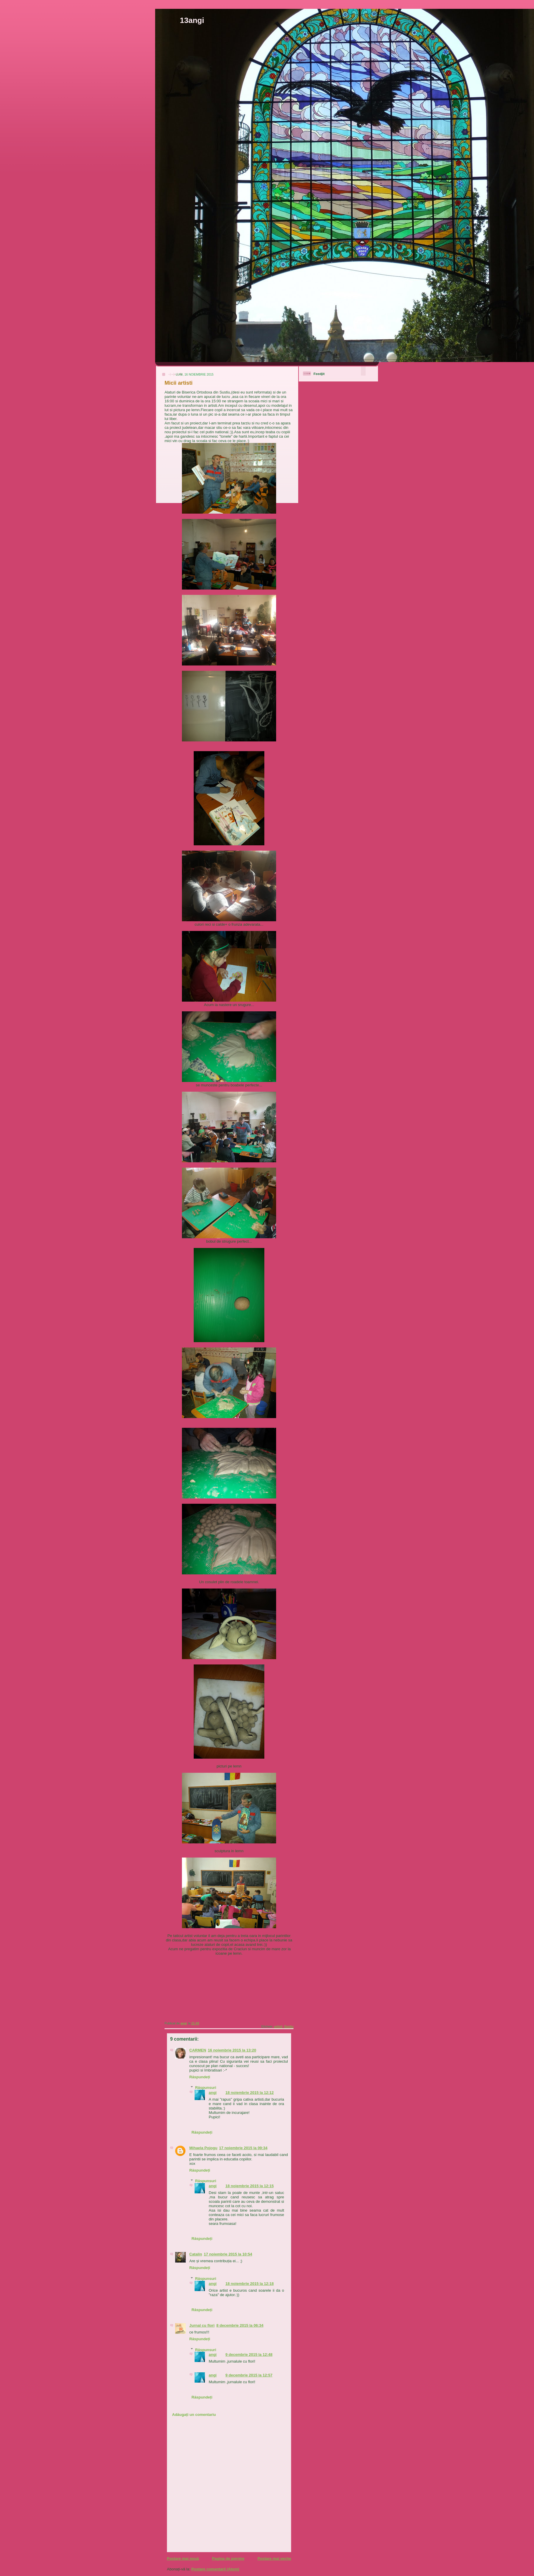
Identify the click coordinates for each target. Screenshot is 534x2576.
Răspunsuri (205, 2087)
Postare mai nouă (183, 2558)
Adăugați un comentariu (194, 2414)
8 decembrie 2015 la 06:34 (239, 2325)
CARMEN (197, 2050)
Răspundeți (199, 2077)
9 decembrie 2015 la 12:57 (249, 2375)
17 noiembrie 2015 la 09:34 (243, 2148)
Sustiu (288, 2026)
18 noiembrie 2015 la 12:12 (249, 2092)
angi (213, 2092)
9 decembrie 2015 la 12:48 (249, 2354)
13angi (192, 20)
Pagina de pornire (228, 2558)
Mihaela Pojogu (203, 2148)
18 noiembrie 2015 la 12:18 (249, 2283)
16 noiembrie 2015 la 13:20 (232, 2050)
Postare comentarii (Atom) (215, 2569)
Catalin (195, 2254)
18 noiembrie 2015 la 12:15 (249, 2186)
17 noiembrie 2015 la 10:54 (228, 2254)
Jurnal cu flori (202, 2325)
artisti (278, 2026)
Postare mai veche (274, 2558)
